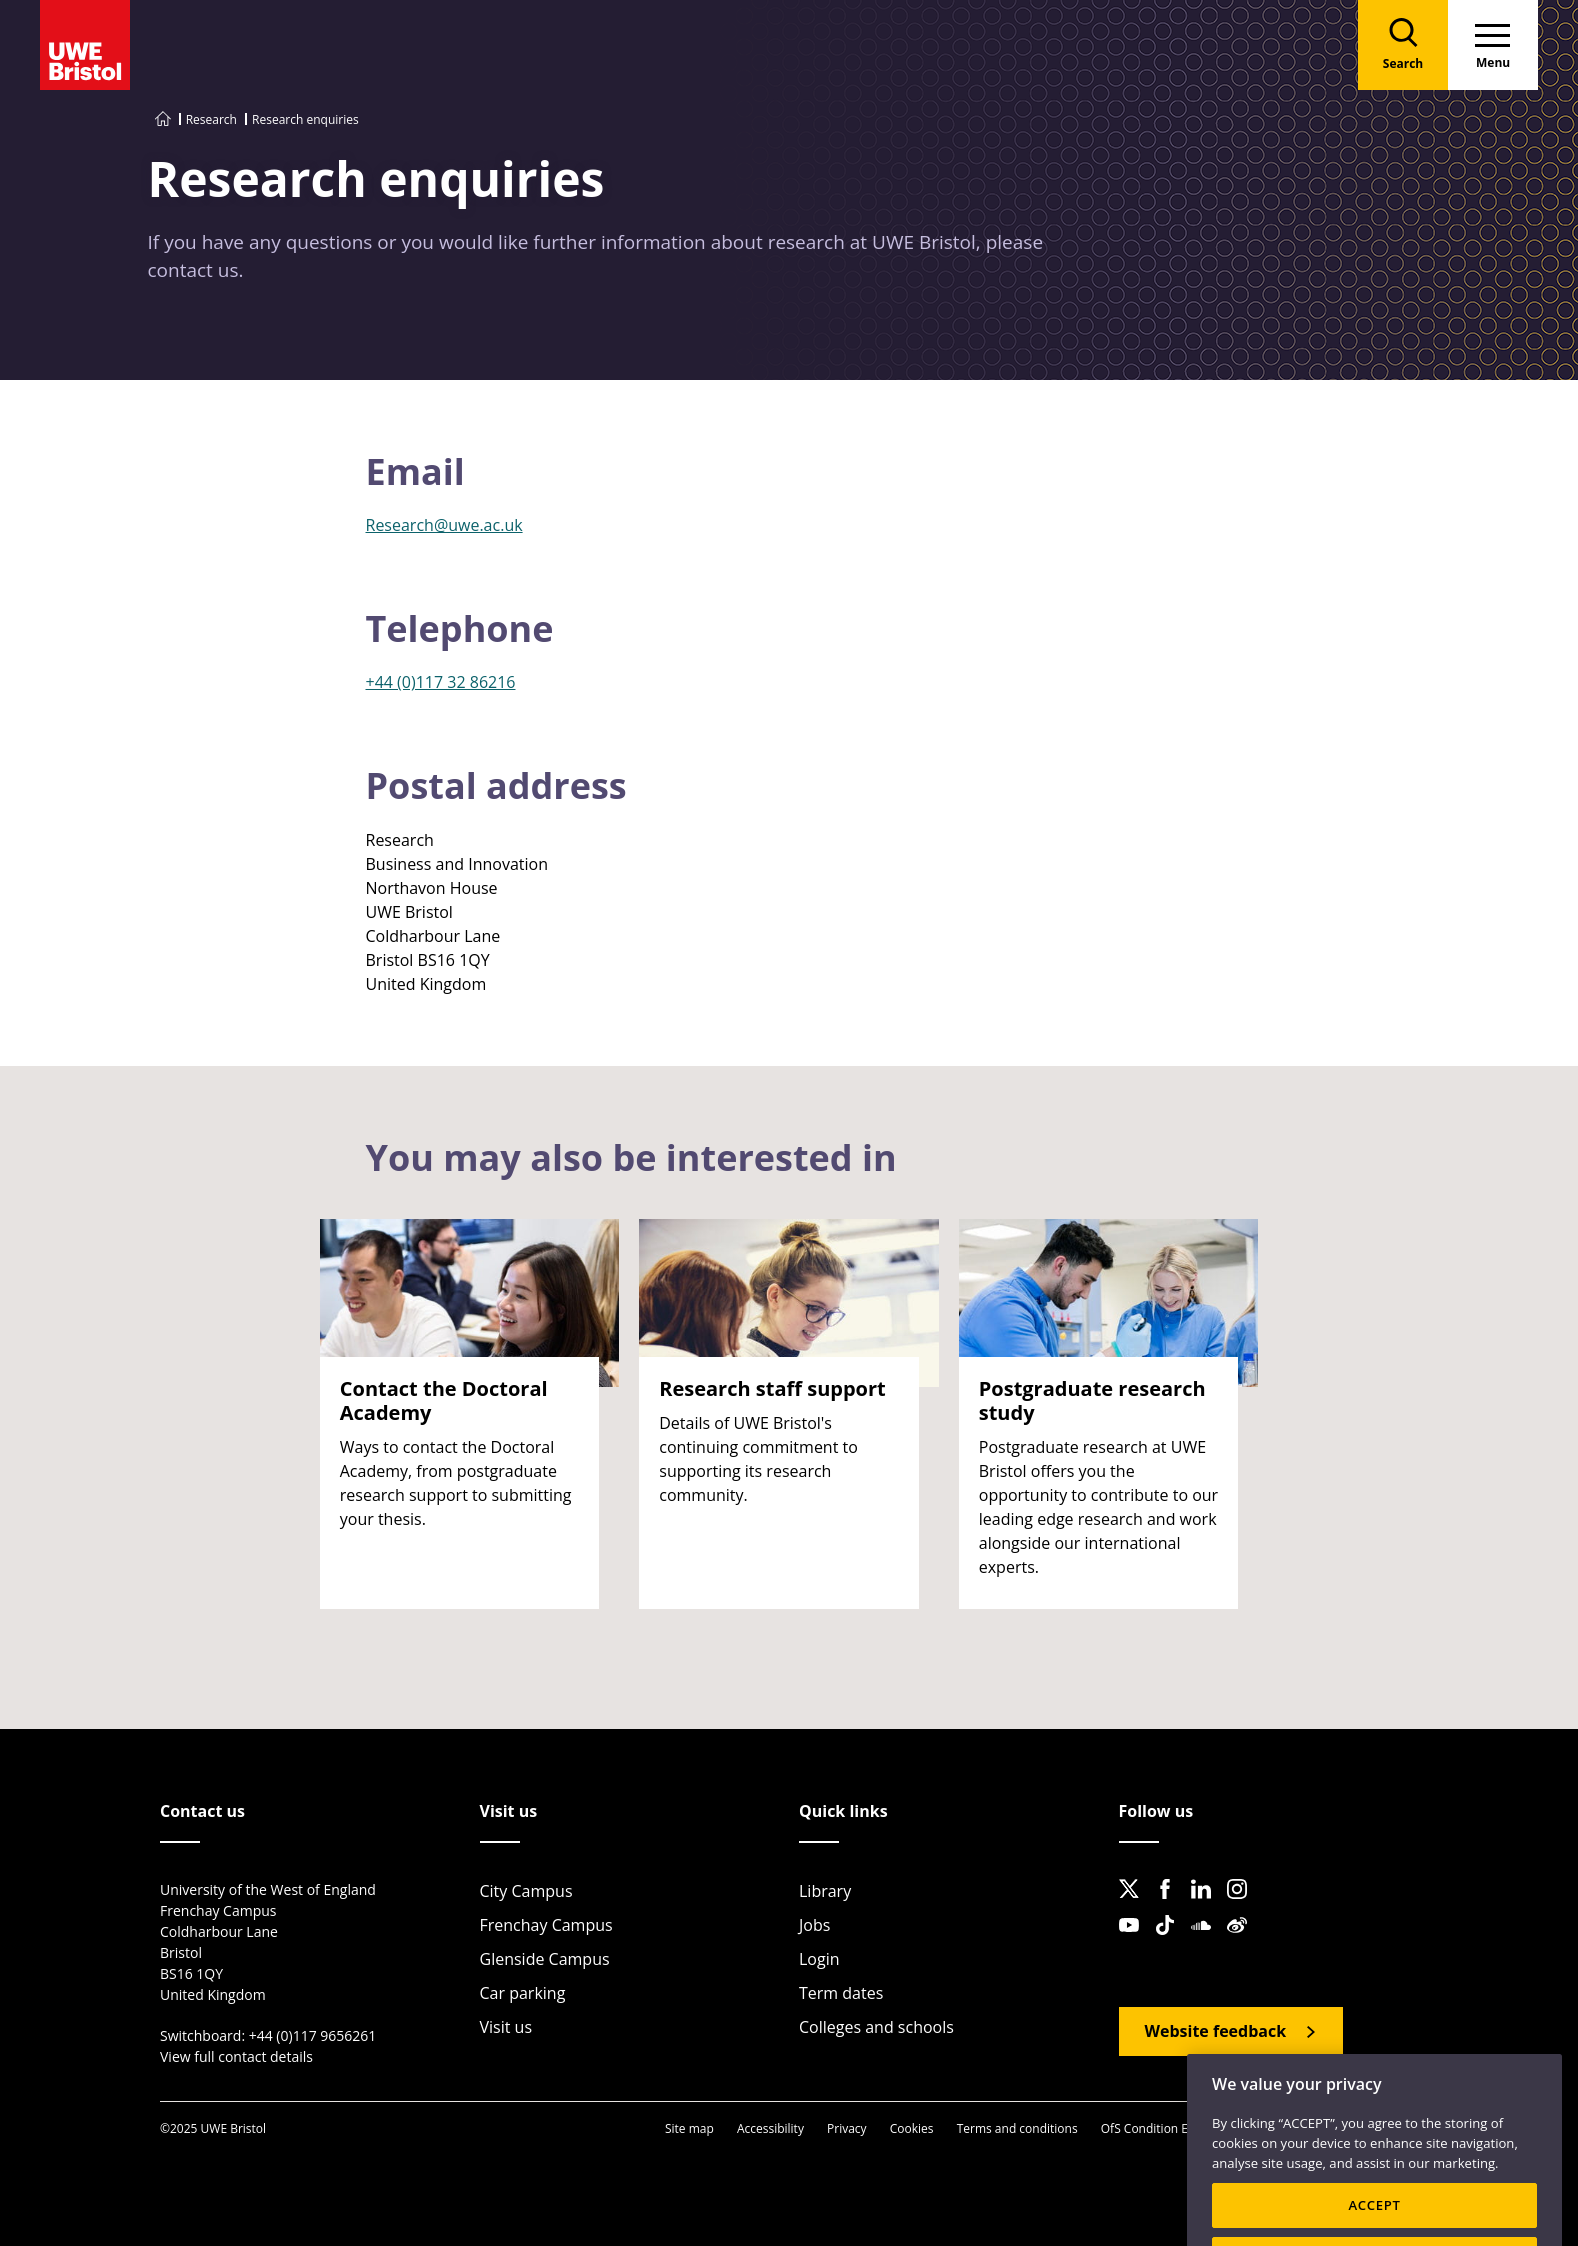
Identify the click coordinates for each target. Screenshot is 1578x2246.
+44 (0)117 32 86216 (441, 682)
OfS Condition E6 (1148, 2128)
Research (211, 119)
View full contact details (236, 2056)
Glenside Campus (545, 1959)
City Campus (526, 1891)
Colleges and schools (876, 2027)
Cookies (912, 2128)
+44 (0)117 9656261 (313, 2035)
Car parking (523, 1993)
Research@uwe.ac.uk (444, 525)
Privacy (847, 2128)
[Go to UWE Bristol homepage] (163, 119)
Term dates (841, 1993)
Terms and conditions (1017, 2128)
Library (825, 1891)
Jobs (814, 1925)
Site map (689, 2128)
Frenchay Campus (546, 1925)
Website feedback (1216, 2031)
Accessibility (770, 2128)
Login (819, 1959)
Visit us (506, 2027)
